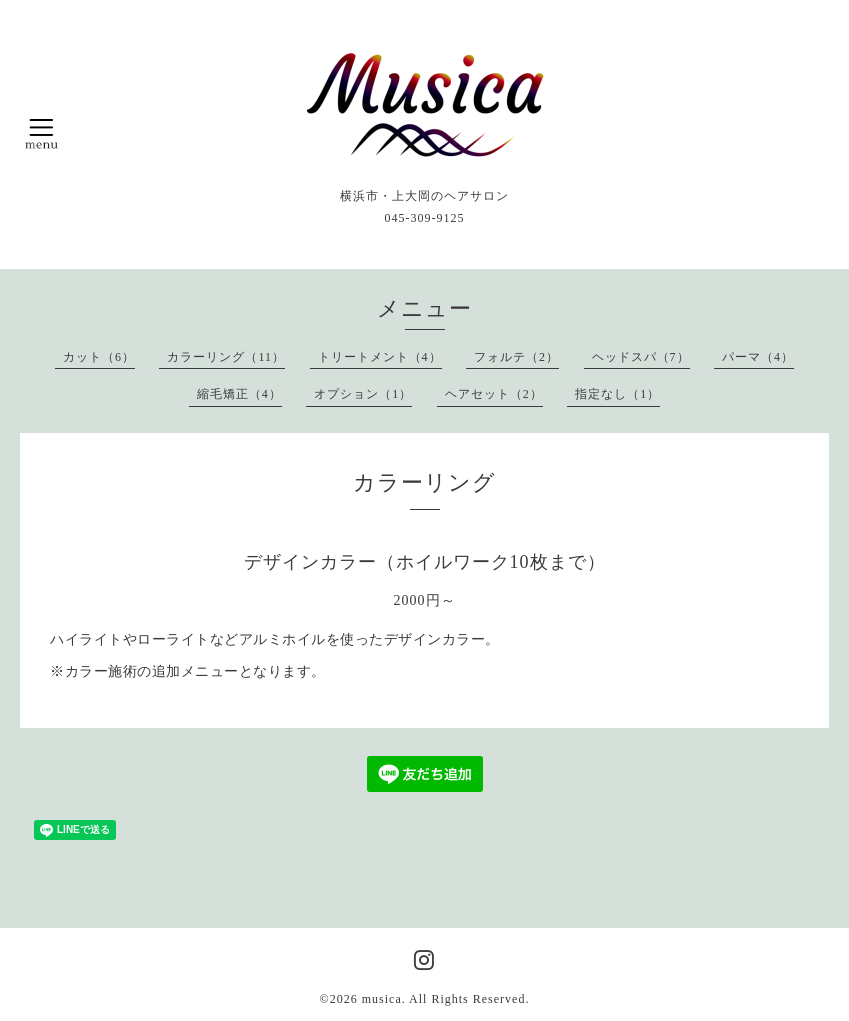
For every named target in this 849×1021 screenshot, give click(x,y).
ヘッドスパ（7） (641, 357)
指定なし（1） (617, 394)
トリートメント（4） (380, 357)
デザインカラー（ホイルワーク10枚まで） (425, 562)
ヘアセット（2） (494, 394)
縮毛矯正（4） (239, 394)
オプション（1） (363, 394)
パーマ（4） (758, 357)
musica (382, 999)
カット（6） (99, 357)
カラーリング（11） (226, 357)
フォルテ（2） (516, 357)
